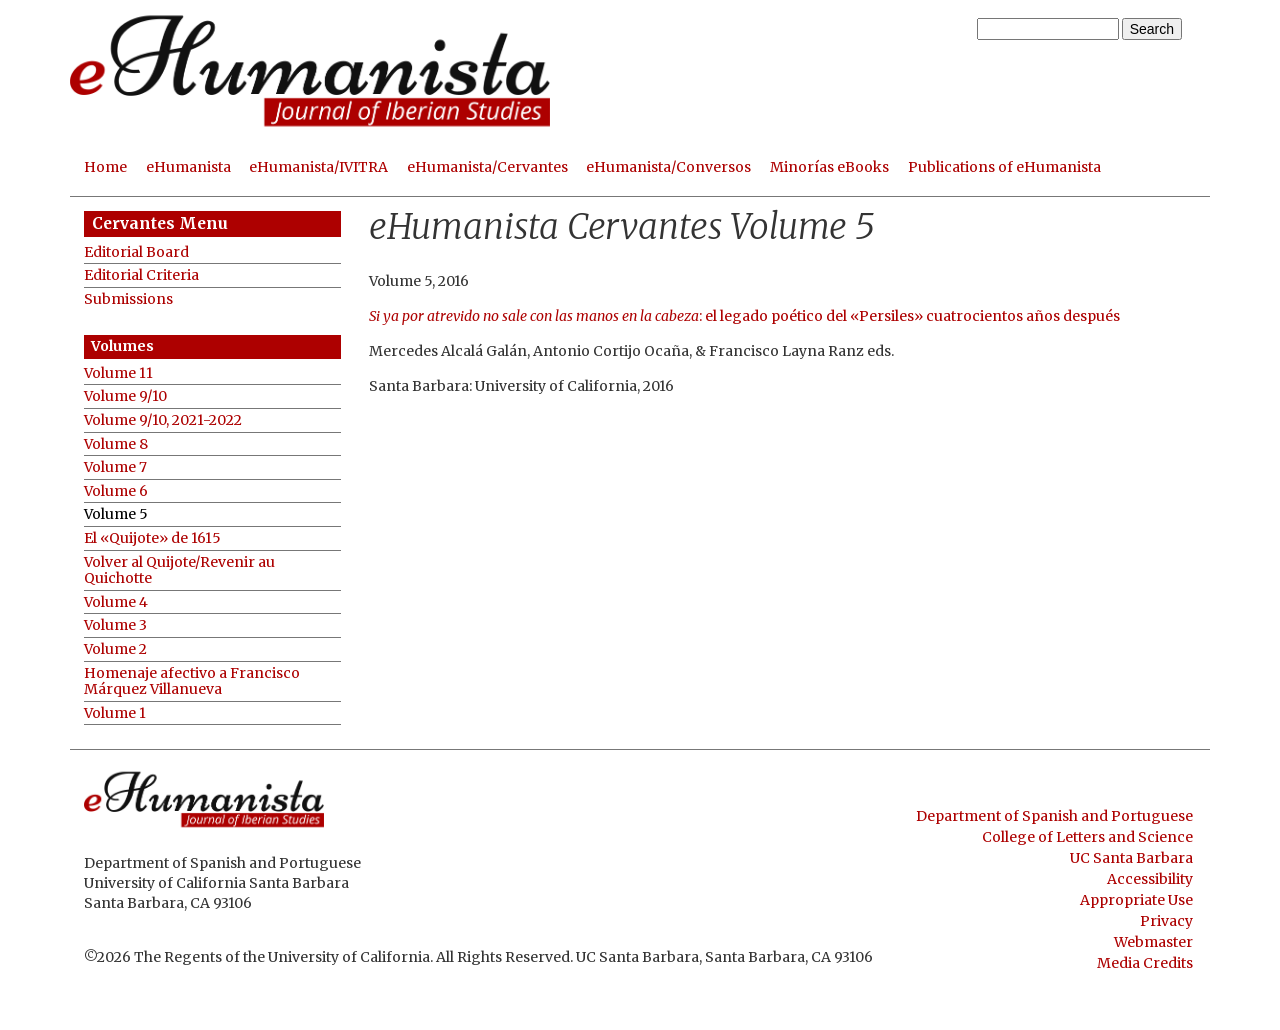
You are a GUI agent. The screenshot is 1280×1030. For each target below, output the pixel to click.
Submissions (128, 299)
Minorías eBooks (829, 167)
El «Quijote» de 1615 (152, 538)
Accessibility (1150, 879)
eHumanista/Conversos (668, 167)
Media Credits (1145, 963)
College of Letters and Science (1087, 837)
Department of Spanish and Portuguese (1054, 816)
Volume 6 (116, 491)
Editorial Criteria (141, 275)
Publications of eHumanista (1004, 167)
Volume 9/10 (125, 396)
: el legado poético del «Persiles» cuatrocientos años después (744, 316)
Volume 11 (118, 373)
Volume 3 (115, 625)
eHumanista (188, 167)
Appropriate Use (1136, 900)
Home (105, 167)
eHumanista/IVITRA (318, 167)
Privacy (1166, 921)
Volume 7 (115, 467)
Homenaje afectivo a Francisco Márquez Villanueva (192, 681)
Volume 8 (116, 444)
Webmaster (1153, 942)
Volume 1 (115, 713)
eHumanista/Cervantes (487, 167)
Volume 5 (116, 514)
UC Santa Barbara (1131, 858)
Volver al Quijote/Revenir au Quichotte (179, 570)
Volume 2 (115, 649)
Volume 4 (116, 602)
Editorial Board (136, 252)
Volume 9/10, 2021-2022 (163, 420)
